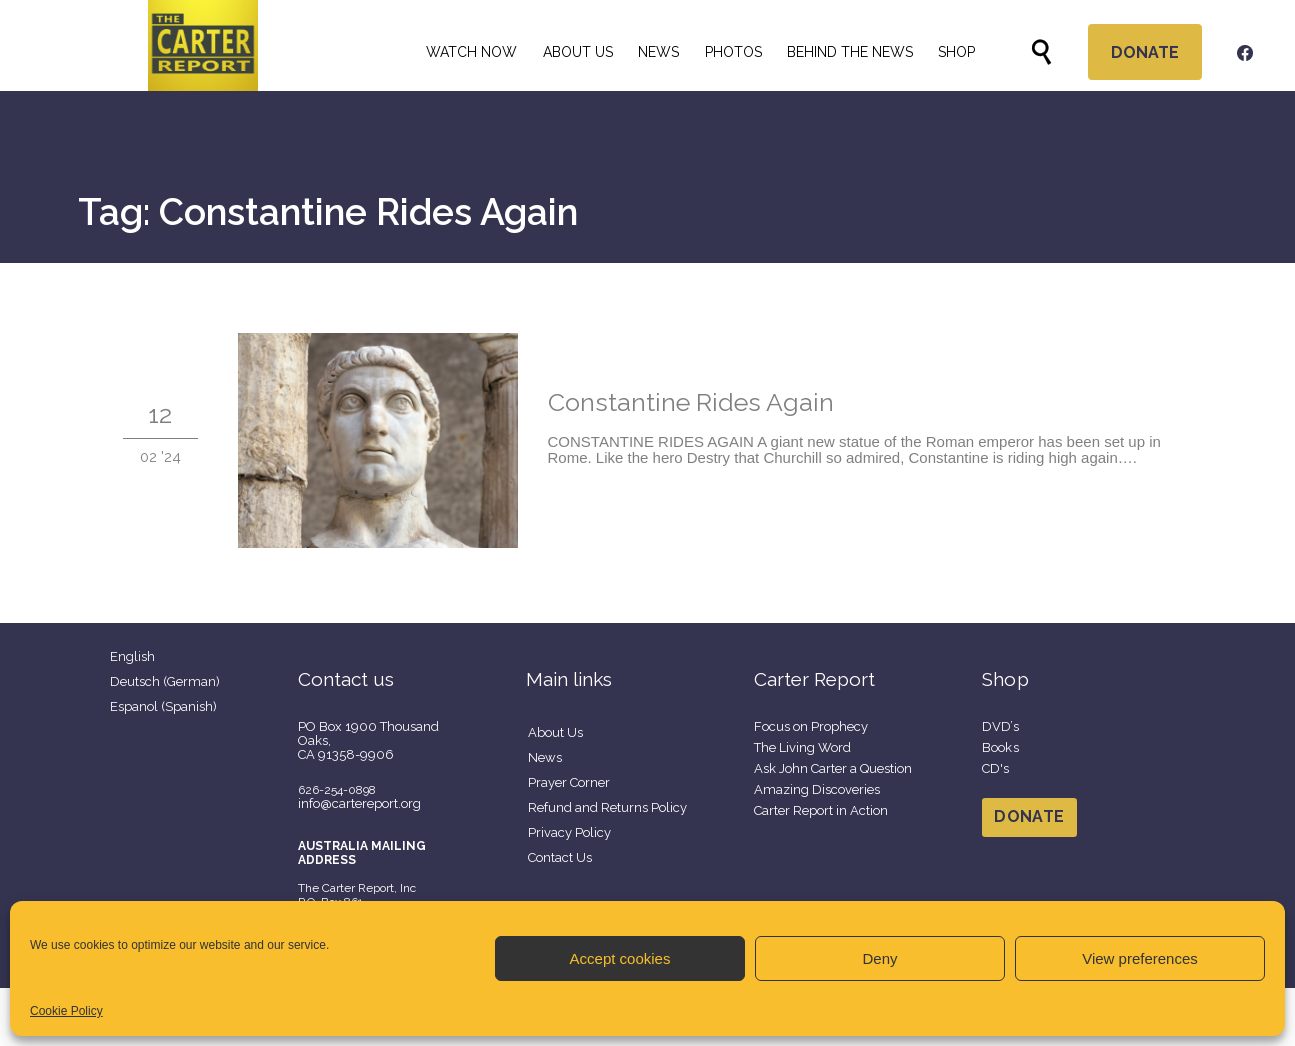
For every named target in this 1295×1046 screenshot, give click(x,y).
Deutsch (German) (165, 681)
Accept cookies (620, 958)
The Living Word (802, 747)
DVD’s (1001, 726)
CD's (996, 768)
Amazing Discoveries (817, 789)
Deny (879, 958)
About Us (555, 732)
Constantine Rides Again (691, 402)
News (545, 757)
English (132, 656)
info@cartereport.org (359, 803)
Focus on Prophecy (811, 726)
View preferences (1140, 958)
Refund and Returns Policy (607, 807)
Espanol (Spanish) (163, 706)
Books (1001, 747)
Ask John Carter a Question (833, 768)
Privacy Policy (569, 832)
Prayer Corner (569, 782)
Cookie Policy (66, 1011)
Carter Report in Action (821, 810)
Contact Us (560, 857)
